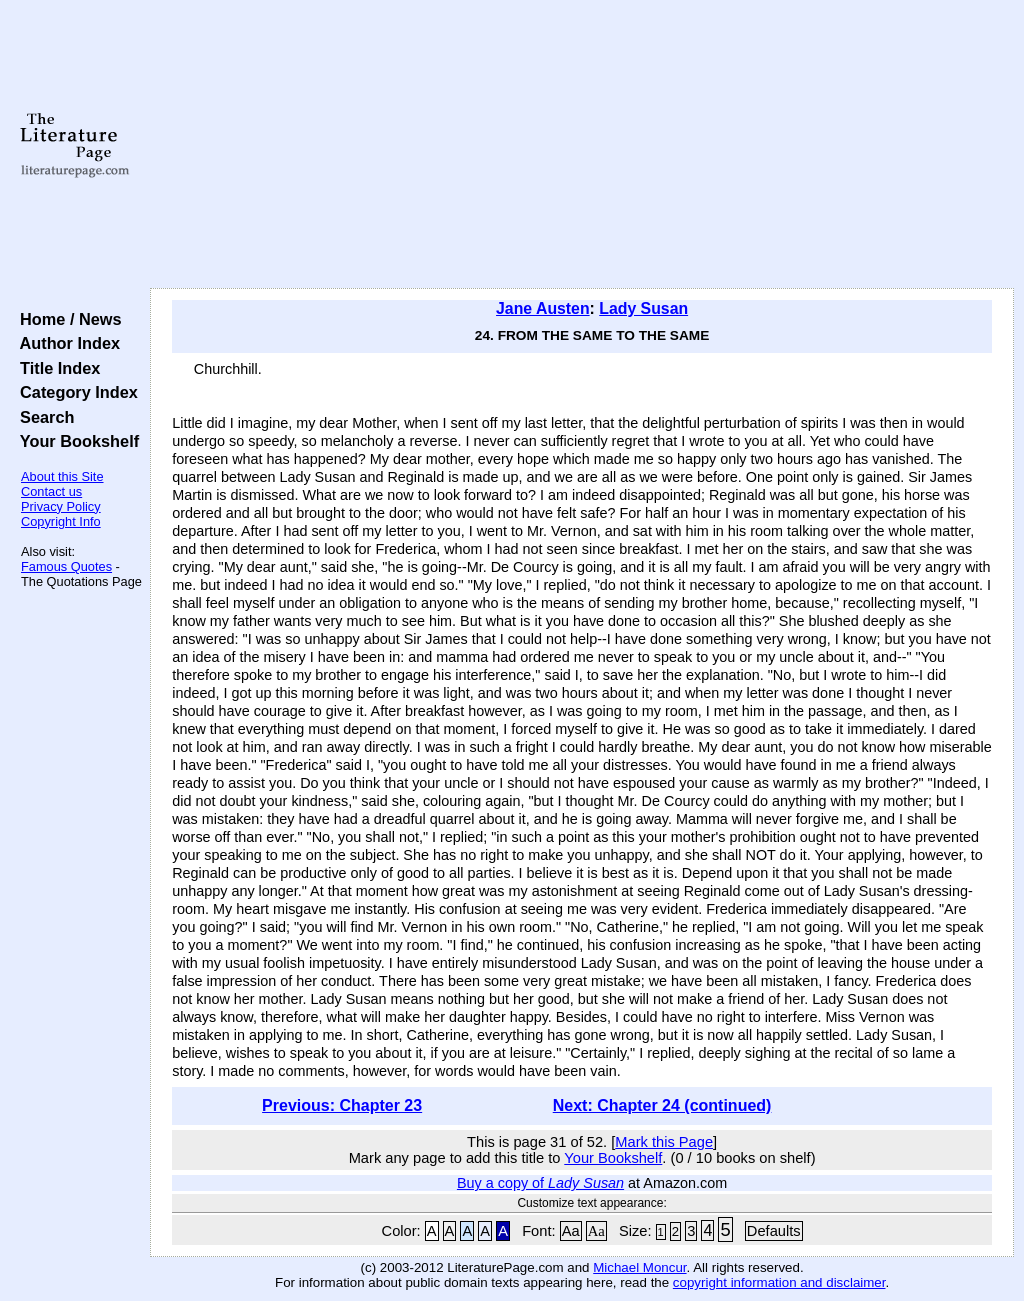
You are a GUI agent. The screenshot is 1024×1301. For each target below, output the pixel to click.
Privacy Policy (61, 506)
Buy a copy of (540, 1183)
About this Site (62, 476)
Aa (571, 1231)
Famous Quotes (66, 566)
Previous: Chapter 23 (342, 1105)
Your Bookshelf (75, 441)
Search (42, 417)
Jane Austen (543, 308)
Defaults (774, 1231)
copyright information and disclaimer (779, 1282)
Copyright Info (61, 521)
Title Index (55, 368)
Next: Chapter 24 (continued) (662, 1105)
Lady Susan (643, 308)
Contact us (51, 491)
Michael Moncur (639, 1267)
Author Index (65, 343)
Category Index (74, 392)
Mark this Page (664, 1142)
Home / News (66, 319)
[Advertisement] (582, 145)
